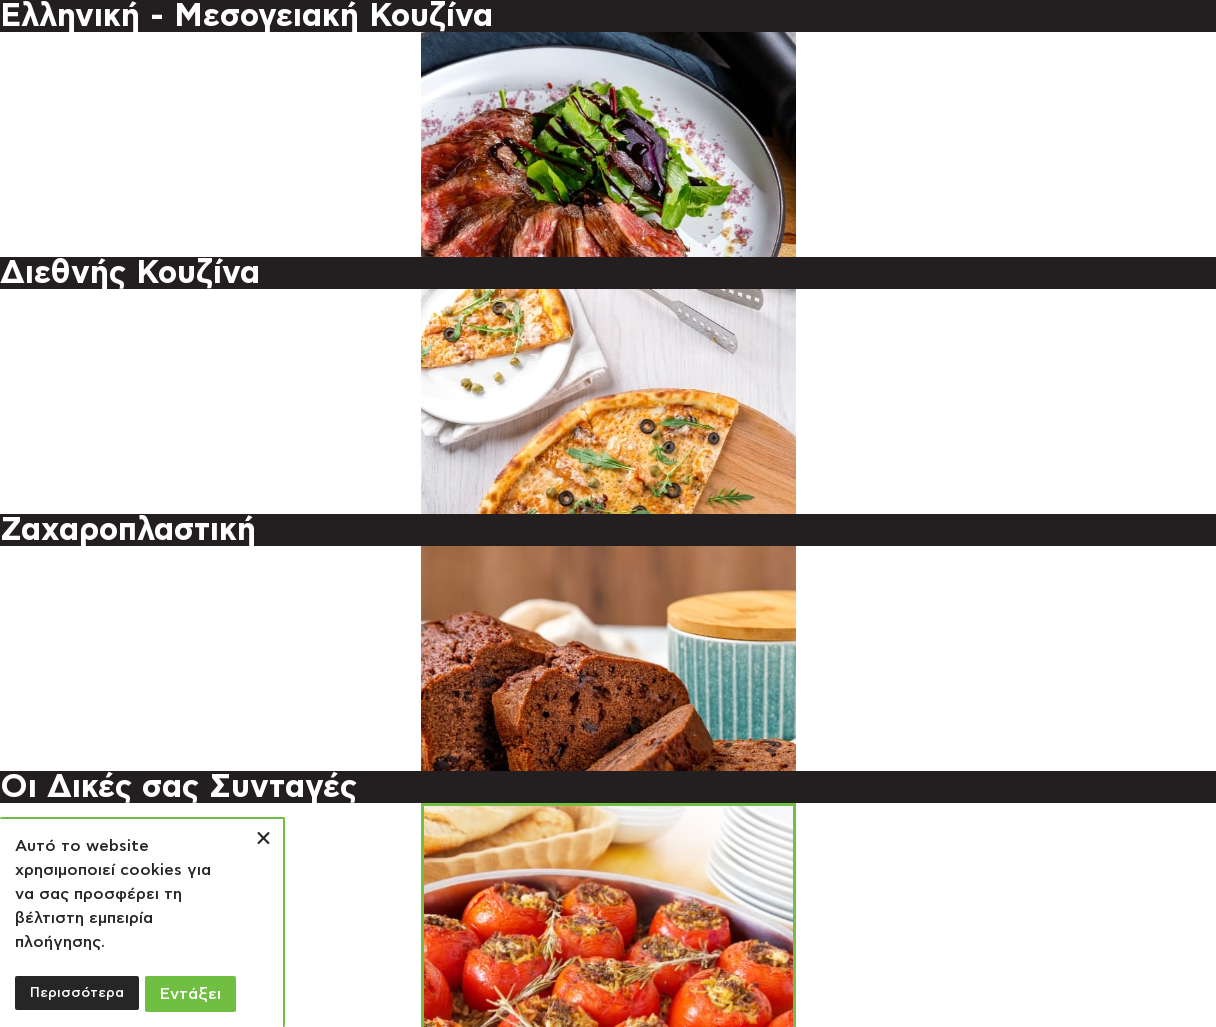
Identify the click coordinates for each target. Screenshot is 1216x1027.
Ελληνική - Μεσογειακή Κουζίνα (246, 16)
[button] (263, 838)
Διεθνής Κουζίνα (130, 273)
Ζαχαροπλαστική (128, 530)
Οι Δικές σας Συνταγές (178, 787)
